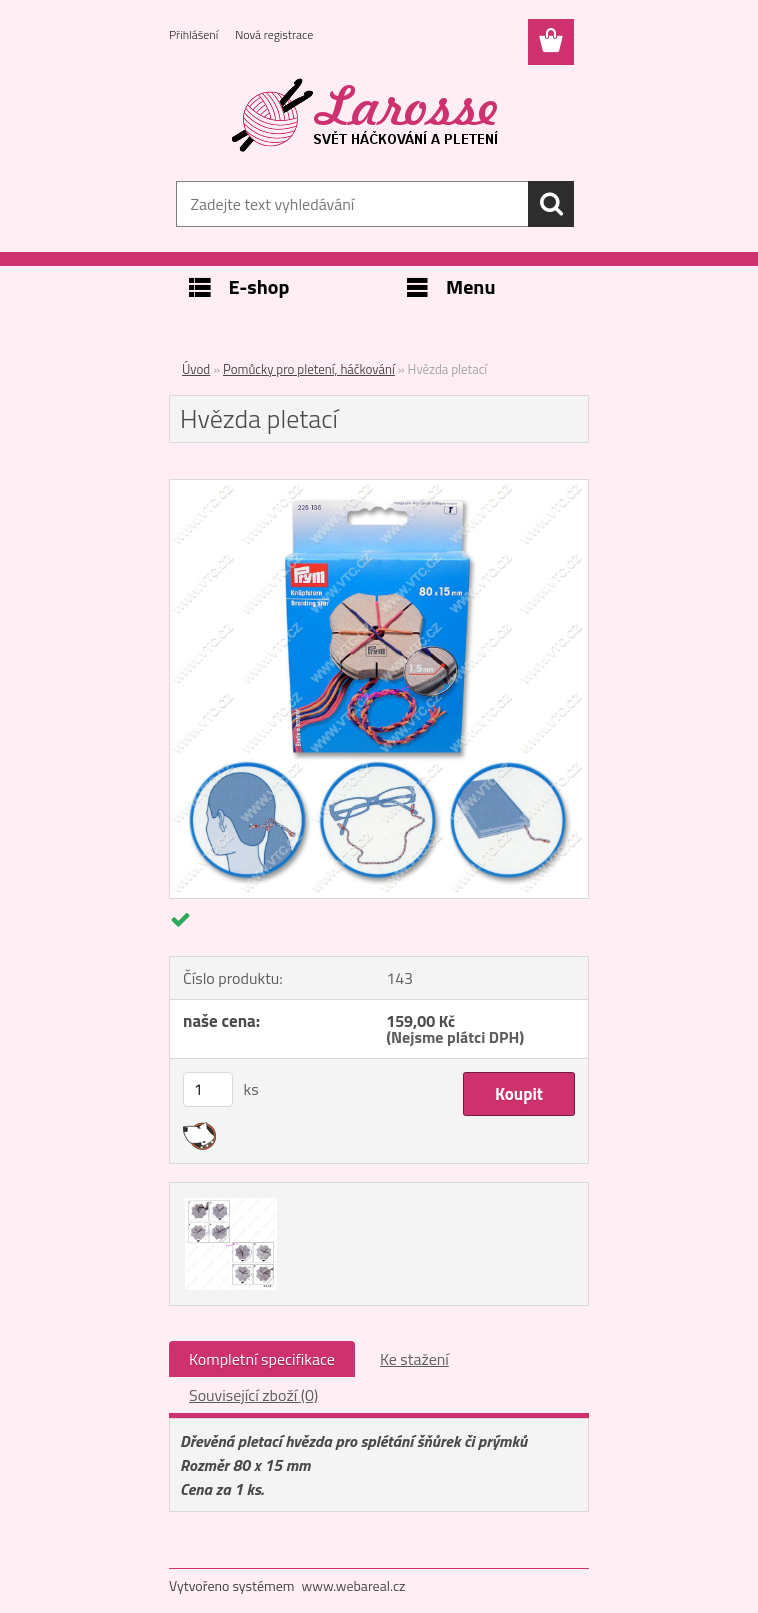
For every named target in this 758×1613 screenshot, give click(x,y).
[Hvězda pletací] (379, 488)
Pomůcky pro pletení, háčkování (309, 369)
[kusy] (208, 1089)
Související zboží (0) (253, 1395)
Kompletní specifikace (262, 1359)
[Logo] (366, 116)
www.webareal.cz (354, 1585)
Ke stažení (414, 1359)
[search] (551, 204)
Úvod (196, 369)
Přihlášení (193, 34)
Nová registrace (274, 34)
